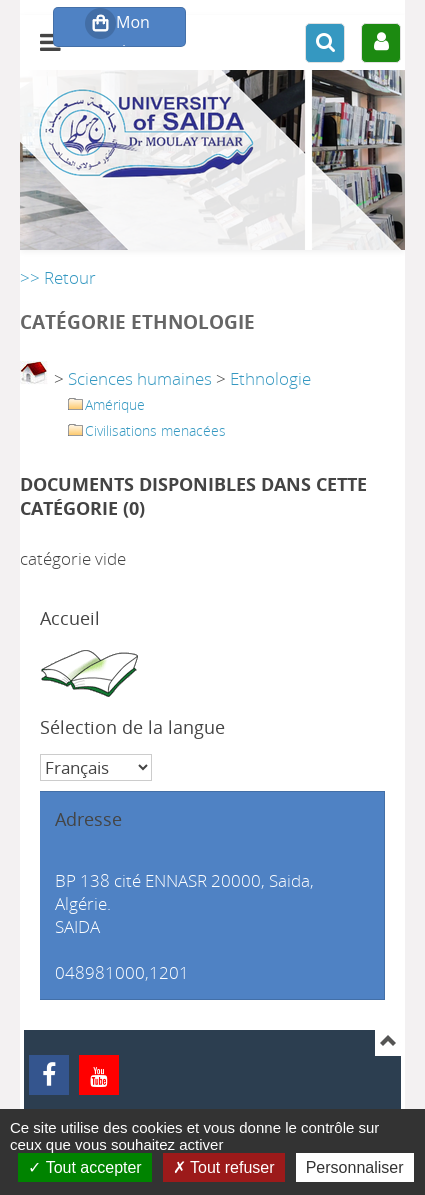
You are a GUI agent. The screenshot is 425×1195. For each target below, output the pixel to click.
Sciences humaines (140, 378)
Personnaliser (355, 1167)
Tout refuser (224, 1167)
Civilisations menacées (155, 430)
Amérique (115, 404)
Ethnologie (270, 378)
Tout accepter (84, 1167)
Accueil (70, 618)
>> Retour (58, 277)
